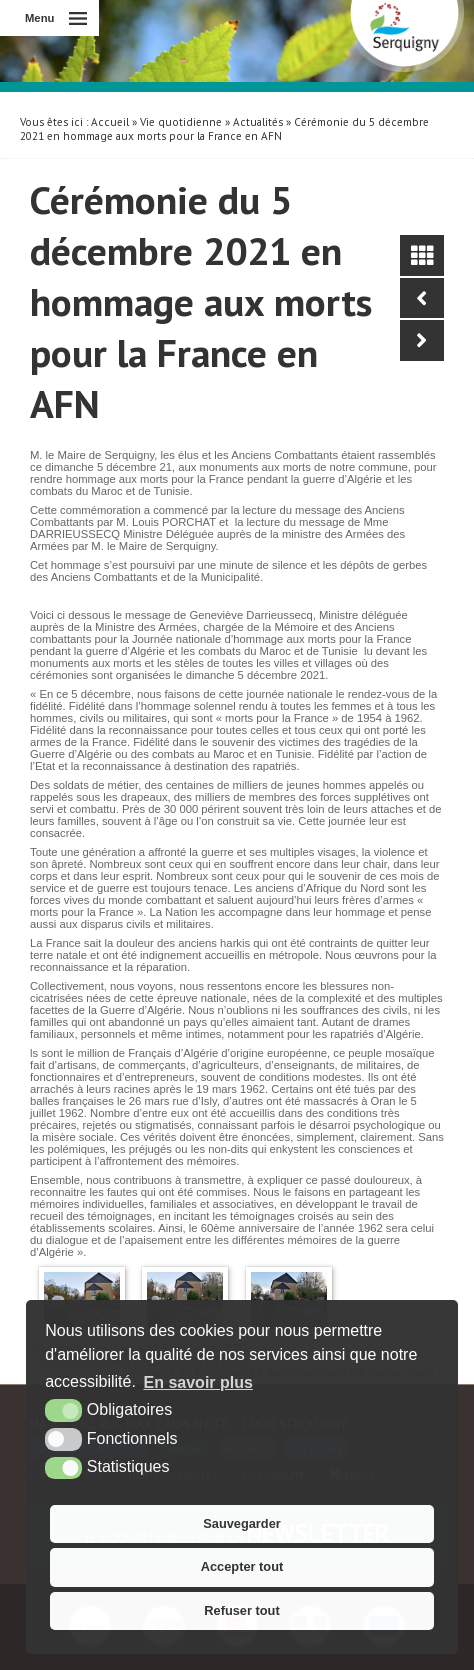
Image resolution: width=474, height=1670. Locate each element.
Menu (39, 18)
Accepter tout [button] (242, 1566)
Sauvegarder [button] (242, 1523)
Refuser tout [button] (241, 1610)
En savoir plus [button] (198, 1382)
